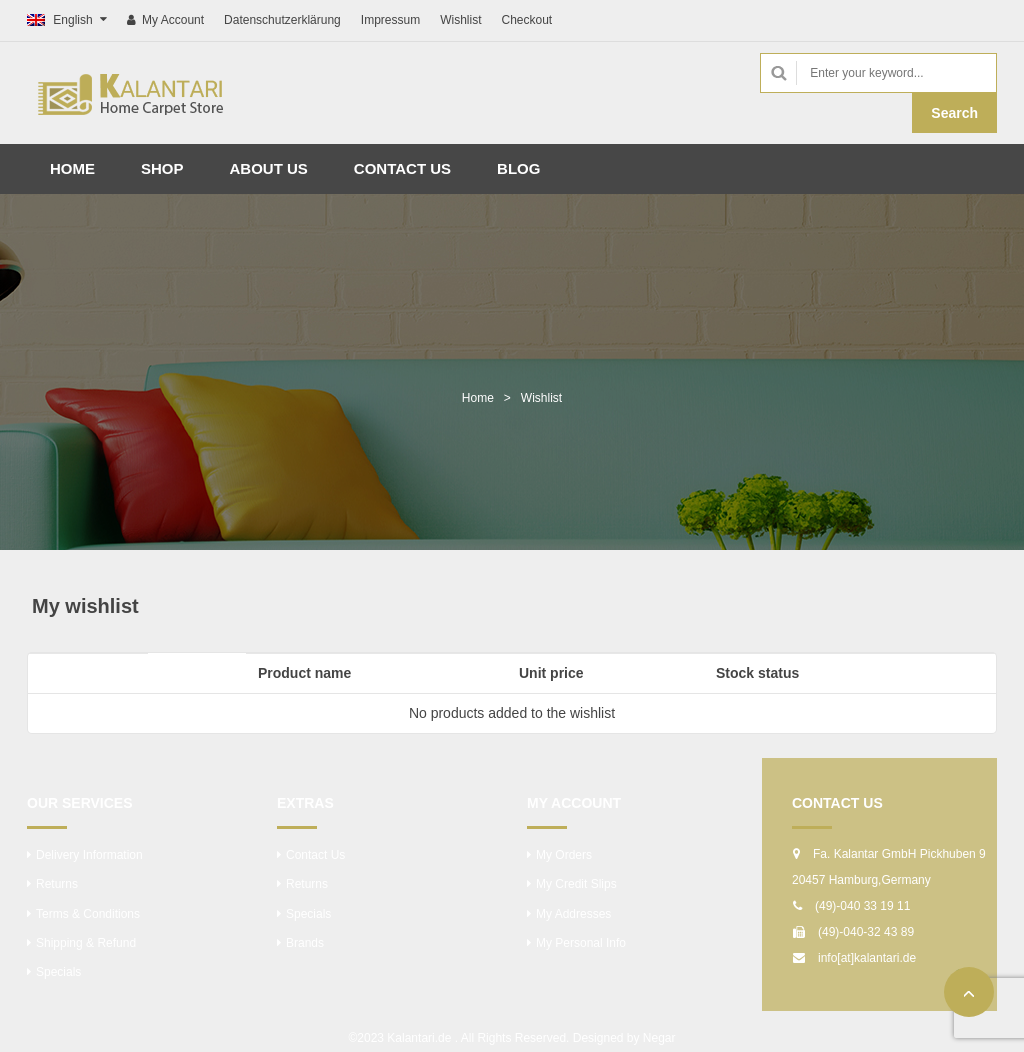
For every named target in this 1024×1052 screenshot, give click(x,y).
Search (954, 113)
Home (478, 398)
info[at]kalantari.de (867, 958)
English (61, 20)
